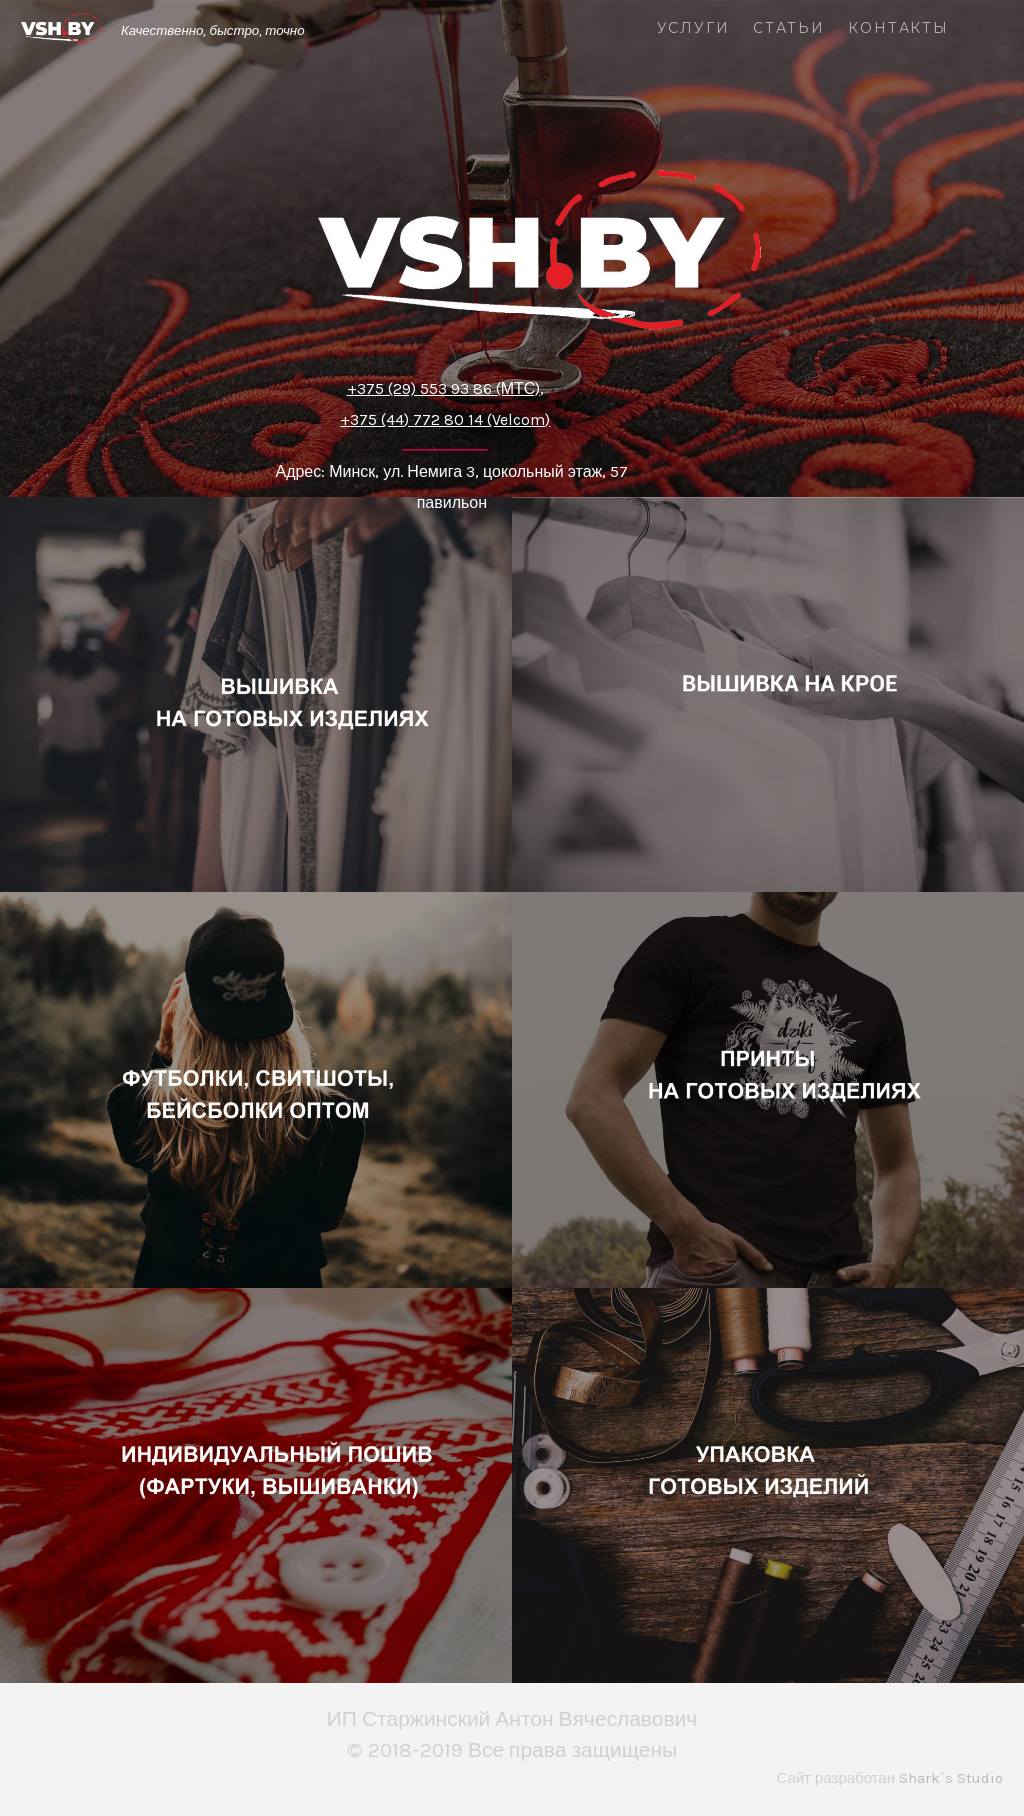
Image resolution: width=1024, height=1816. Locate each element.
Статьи (789, 29)
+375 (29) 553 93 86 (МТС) (444, 388)
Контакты (898, 29)
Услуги (693, 29)
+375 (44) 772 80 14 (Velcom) (445, 419)
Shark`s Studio (951, 1778)
